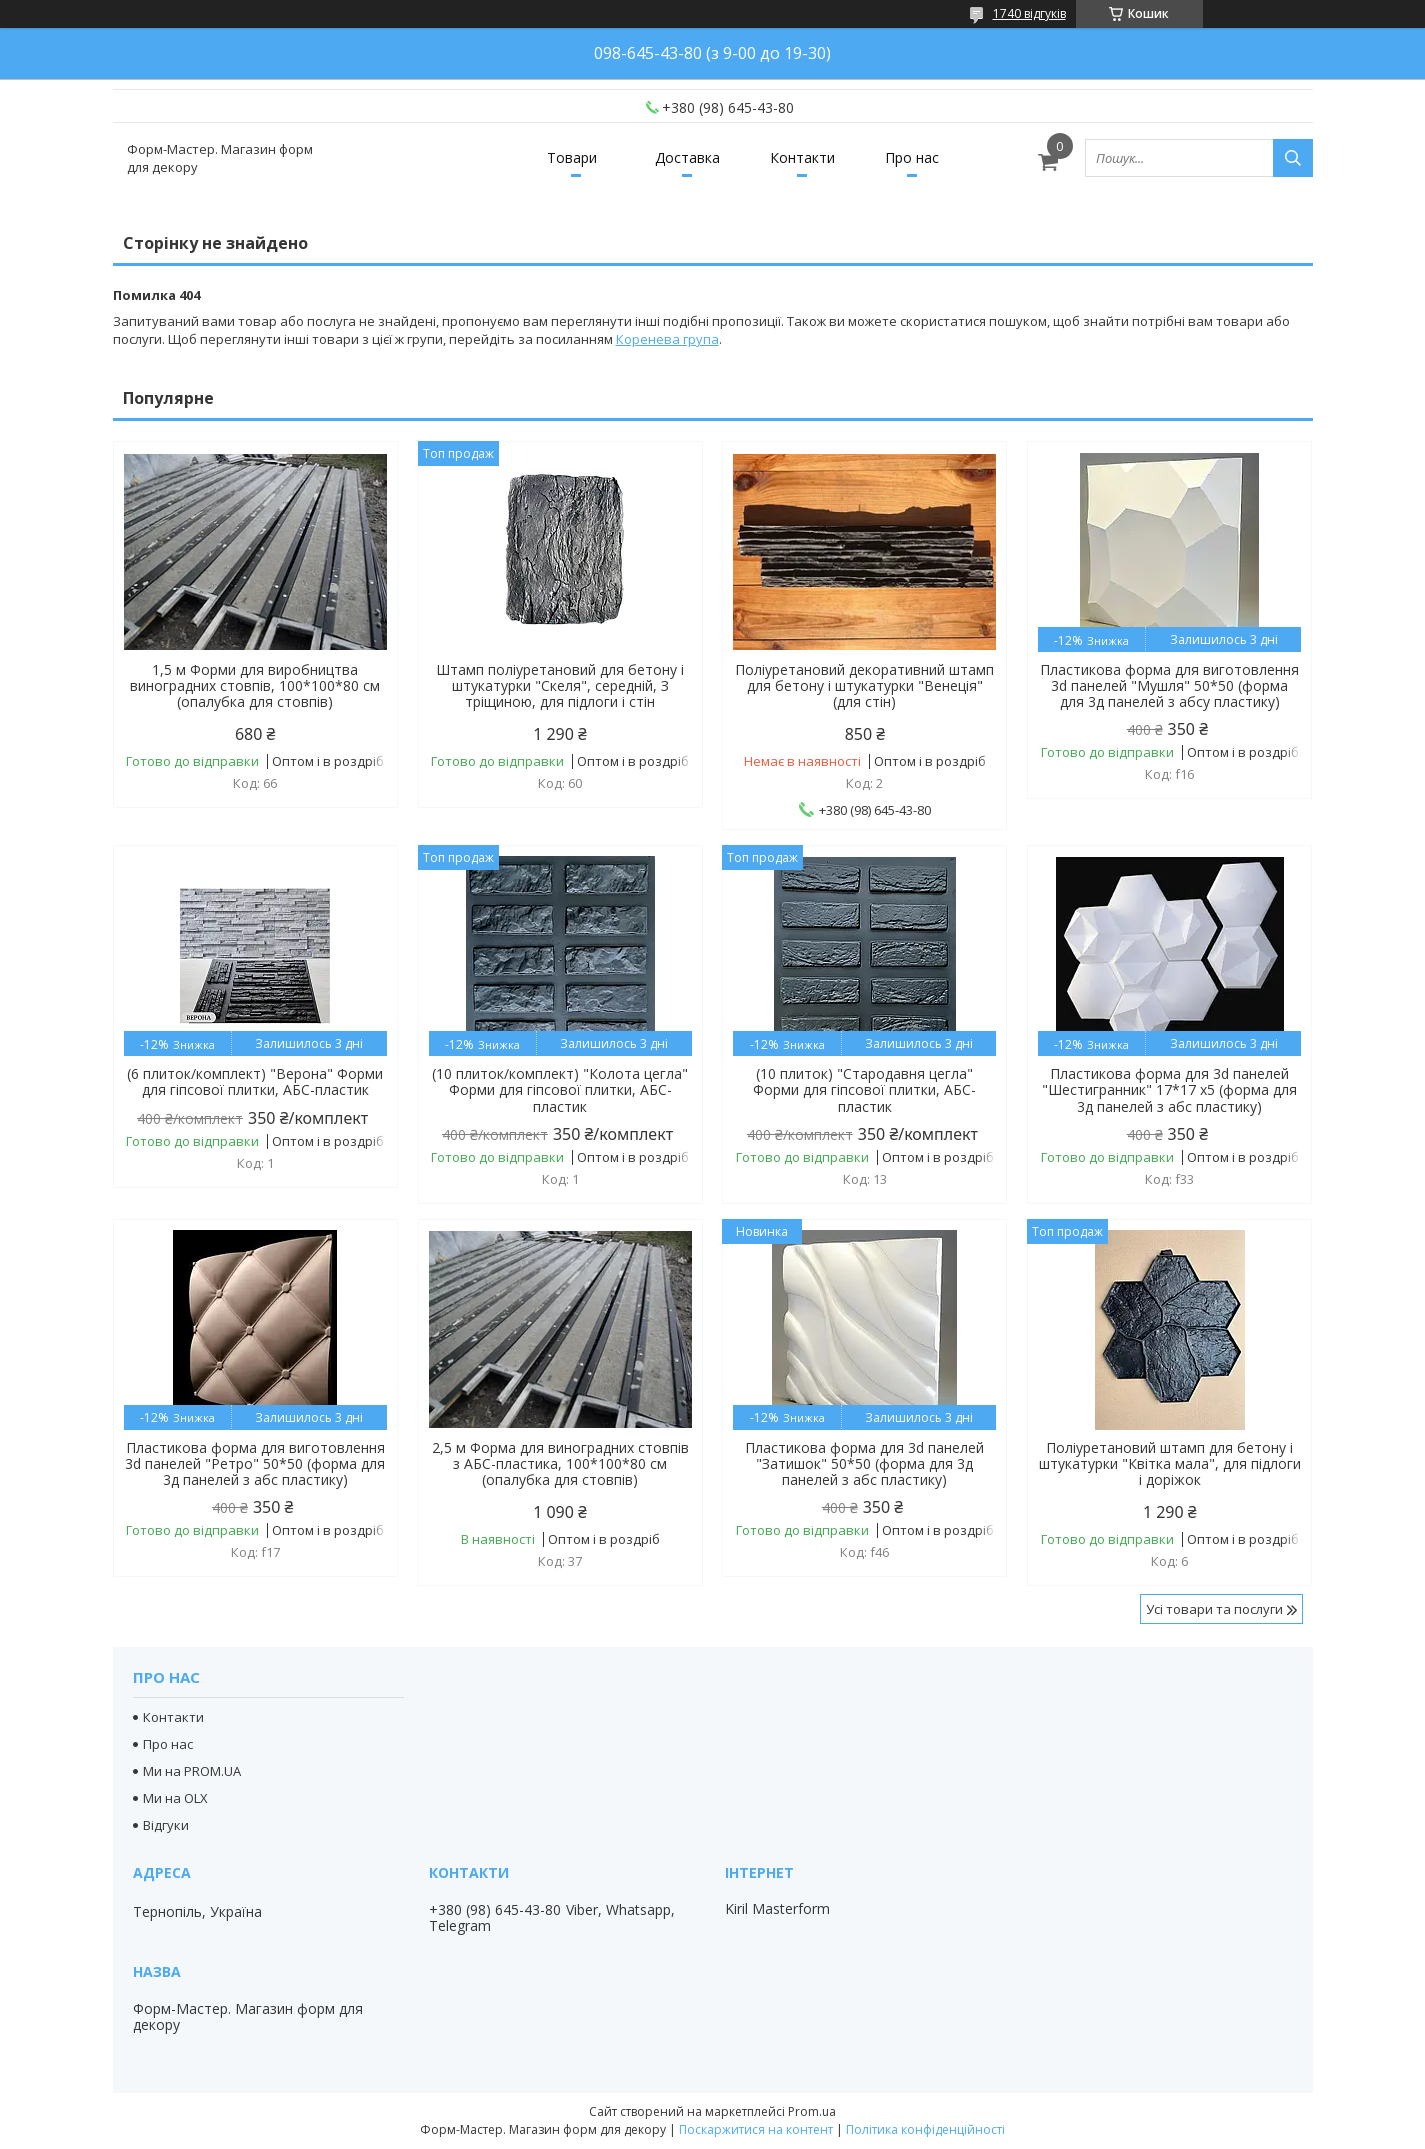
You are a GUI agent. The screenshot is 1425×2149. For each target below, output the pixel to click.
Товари (572, 157)
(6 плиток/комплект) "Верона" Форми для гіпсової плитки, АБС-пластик (255, 1082)
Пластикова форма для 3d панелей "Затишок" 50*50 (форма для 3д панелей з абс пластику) (864, 1464)
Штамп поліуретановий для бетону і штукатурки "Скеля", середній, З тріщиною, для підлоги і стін (560, 686)
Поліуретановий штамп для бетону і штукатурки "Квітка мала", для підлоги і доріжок (1170, 1464)
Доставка (687, 157)
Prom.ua (812, 2111)
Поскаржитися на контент (756, 2129)
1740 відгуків (1029, 13)
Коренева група (667, 339)
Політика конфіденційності (925, 2129)
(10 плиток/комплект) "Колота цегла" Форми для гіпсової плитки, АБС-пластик (560, 1090)
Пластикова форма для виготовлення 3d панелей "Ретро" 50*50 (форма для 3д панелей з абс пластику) (255, 1464)
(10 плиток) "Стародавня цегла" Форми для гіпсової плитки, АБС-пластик (864, 1090)
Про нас (912, 157)
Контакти (802, 157)
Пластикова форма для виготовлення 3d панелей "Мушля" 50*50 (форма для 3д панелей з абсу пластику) (1169, 686)
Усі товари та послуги (1214, 1609)
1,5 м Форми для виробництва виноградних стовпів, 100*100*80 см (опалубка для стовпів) (255, 686)
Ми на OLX (175, 1798)
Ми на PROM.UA (192, 1771)
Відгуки (166, 1825)
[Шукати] (1293, 158)
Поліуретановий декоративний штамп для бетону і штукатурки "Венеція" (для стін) (864, 686)
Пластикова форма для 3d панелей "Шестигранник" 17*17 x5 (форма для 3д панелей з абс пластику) (1169, 1090)
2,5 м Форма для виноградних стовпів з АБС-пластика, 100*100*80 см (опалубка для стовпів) (560, 1464)
